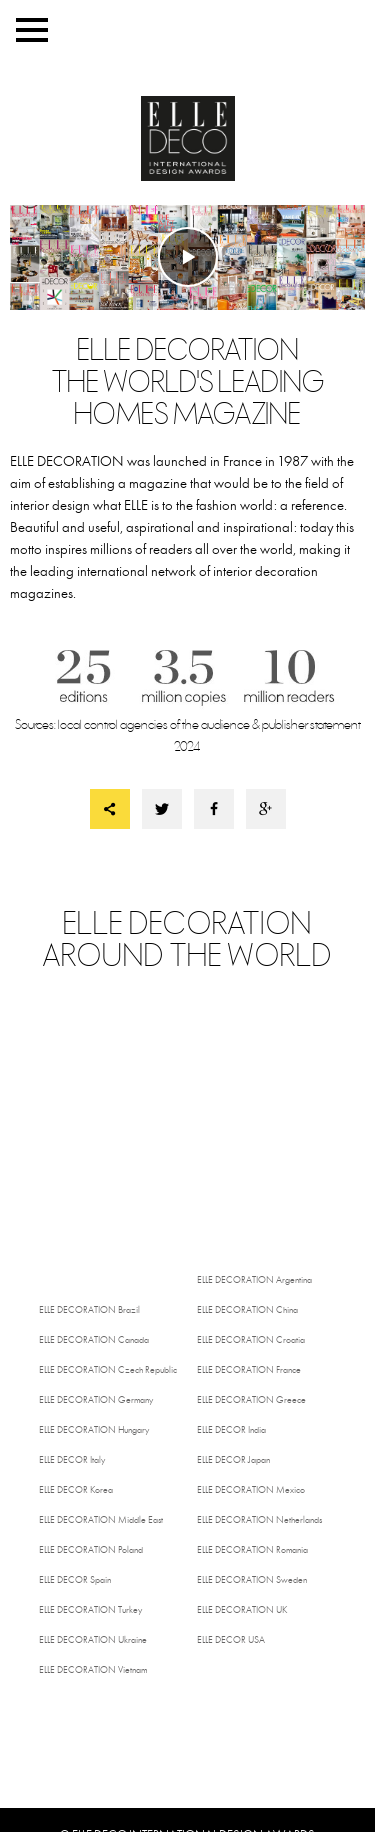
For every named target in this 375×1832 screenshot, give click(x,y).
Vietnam (93, 1670)
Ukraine (93, 1640)
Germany (96, 1400)
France (249, 1370)
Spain (75, 1580)
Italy (72, 1460)
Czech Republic (108, 1370)
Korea (76, 1490)
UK (242, 1610)
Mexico (251, 1490)
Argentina (254, 1280)
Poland (91, 1550)
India (231, 1430)
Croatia (251, 1340)
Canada (94, 1340)
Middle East (101, 1520)
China (247, 1310)
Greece (251, 1400)
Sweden (252, 1580)
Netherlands (259, 1520)
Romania (252, 1550)
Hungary (94, 1430)
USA (231, 1640)
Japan (233, 1460)
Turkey (90, 1610)
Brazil (89, 1310)
